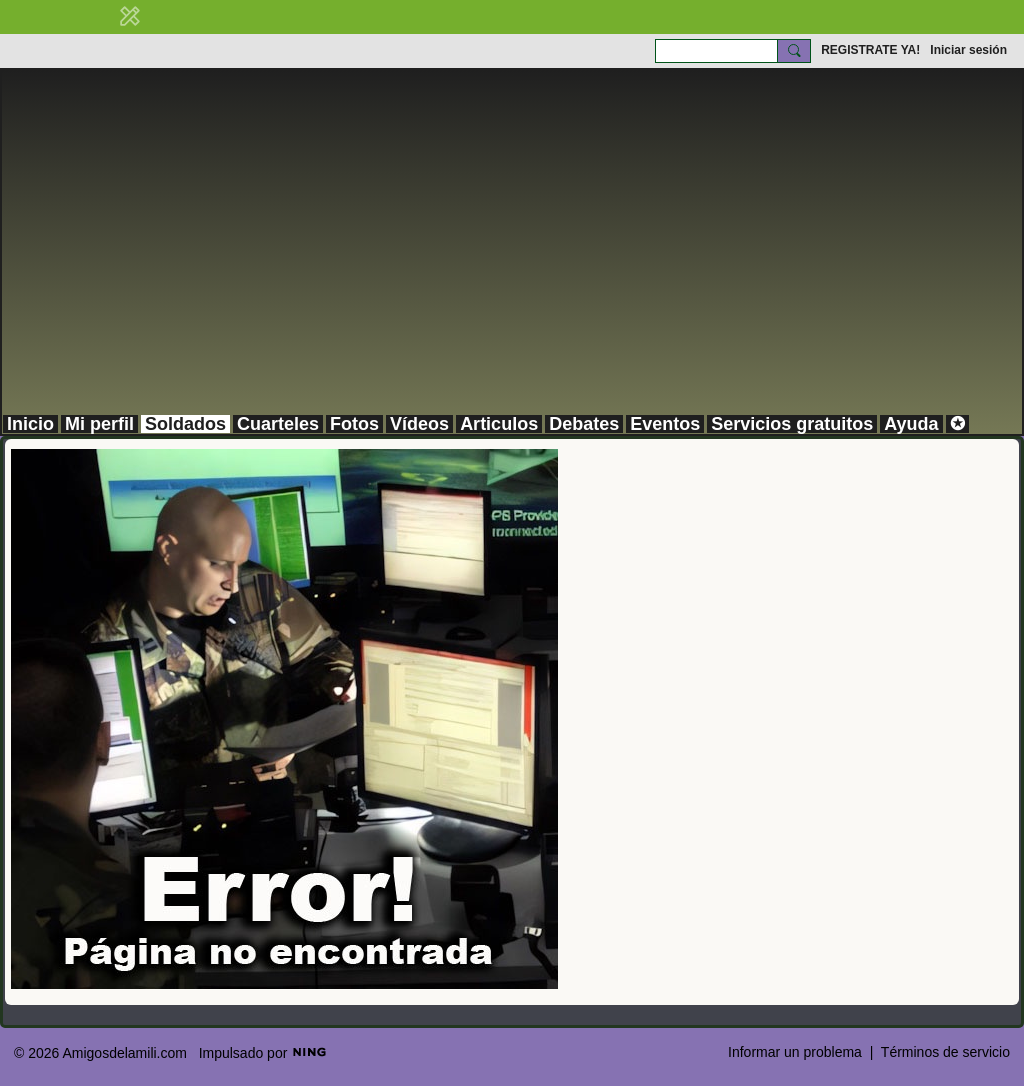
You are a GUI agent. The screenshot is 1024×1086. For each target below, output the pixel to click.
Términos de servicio (945, 1052)
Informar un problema (795, 1052)
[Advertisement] (512, 264)
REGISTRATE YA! (870, 50)
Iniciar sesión (968, 50)
